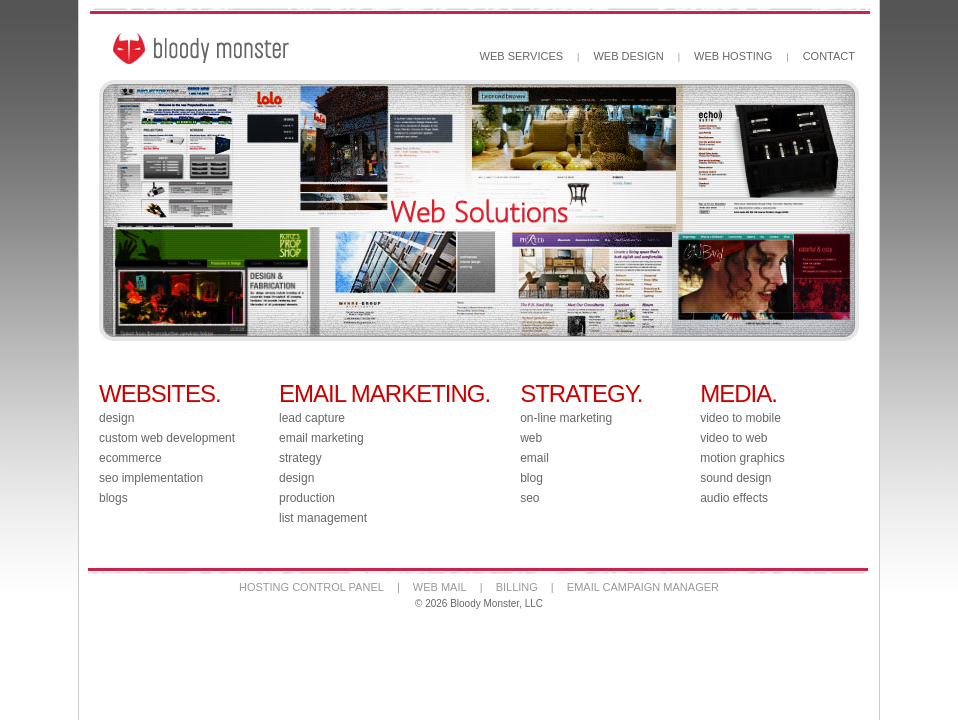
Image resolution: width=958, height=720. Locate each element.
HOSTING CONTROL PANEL (311, 587)
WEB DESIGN (628, 56)
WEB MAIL (440, 587)
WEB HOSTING (733, 56)
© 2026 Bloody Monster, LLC (479, 603)
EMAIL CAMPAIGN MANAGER (643, 587)
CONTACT (829, 56)
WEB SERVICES (522, 56)
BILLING (517, 587)
